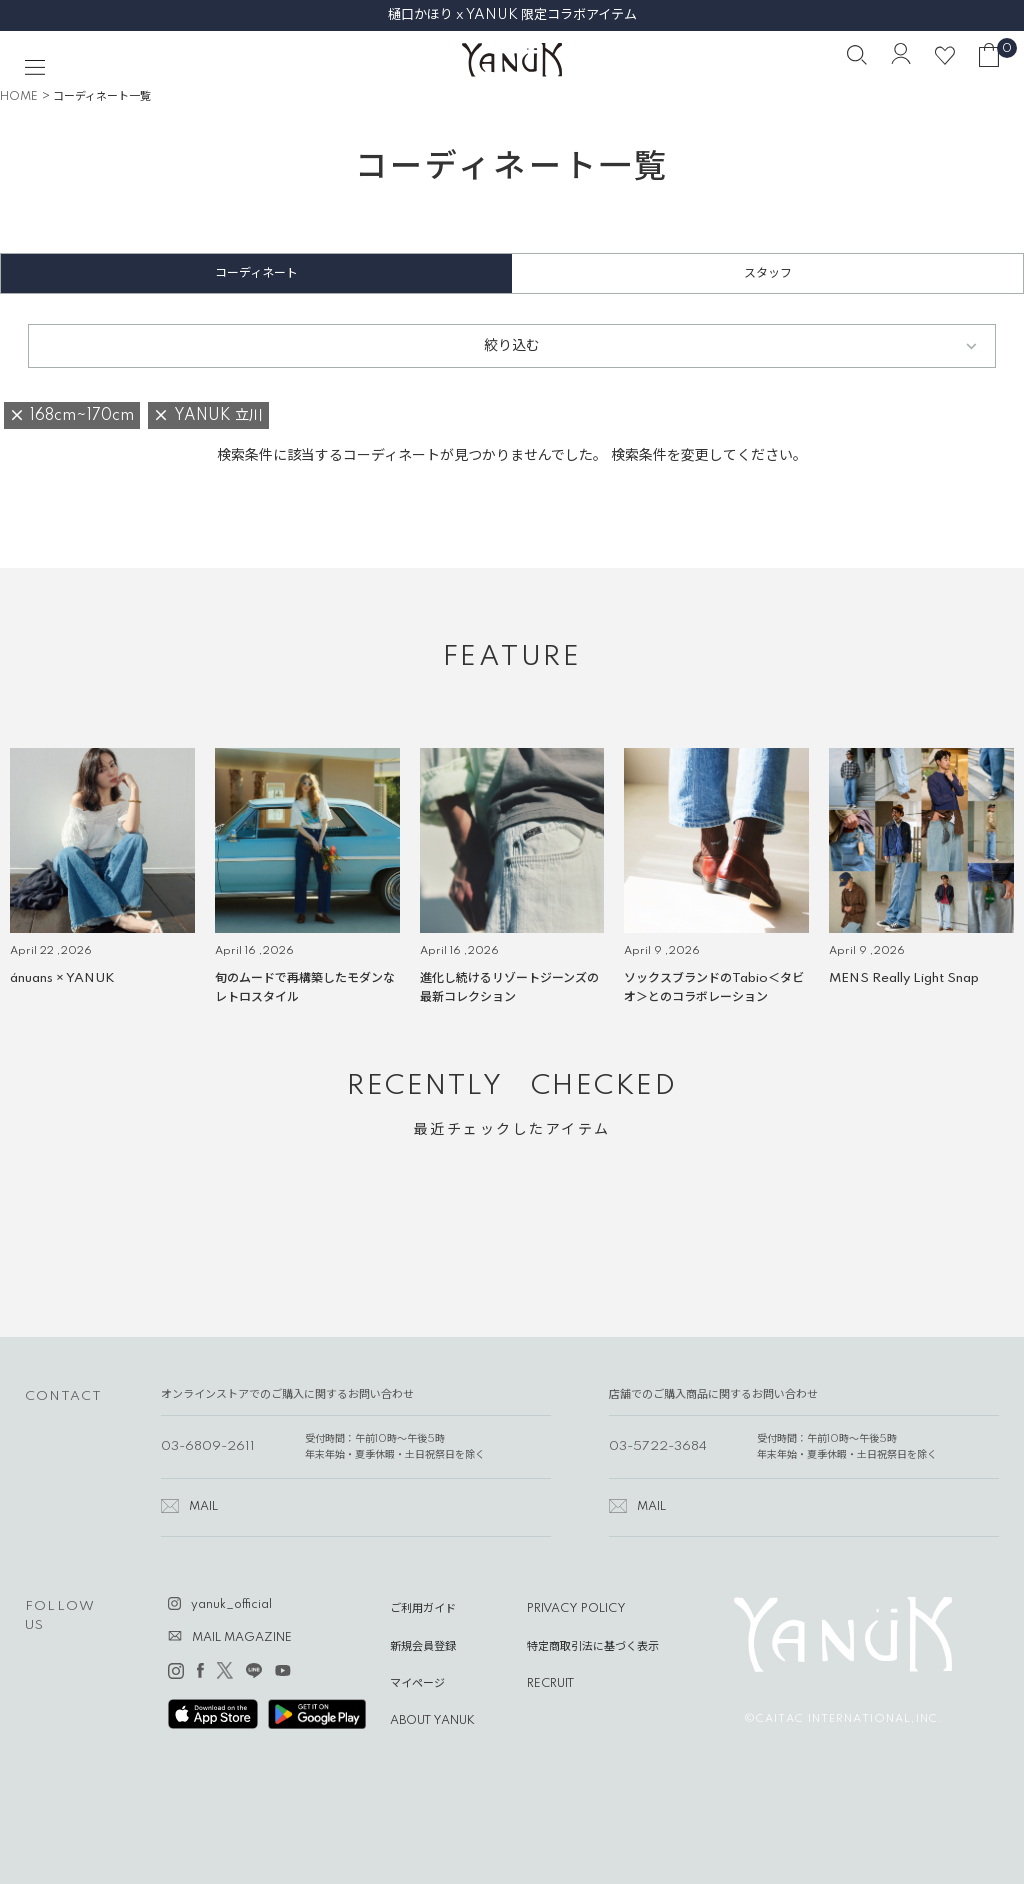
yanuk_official (231, 1605)
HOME (19, 97)
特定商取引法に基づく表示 (593, 1647)
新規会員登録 (423, 1647)
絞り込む (512, 346)
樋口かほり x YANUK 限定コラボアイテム (512, 15)
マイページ (417, 1684)
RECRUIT (550, 1684)
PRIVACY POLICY (576, 1609)
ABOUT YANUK (432, 1721)
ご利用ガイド (423, 1609)
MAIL (203, 1507)
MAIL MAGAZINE (242, 1638)
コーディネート (256, 273)
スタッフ (768, 273)
